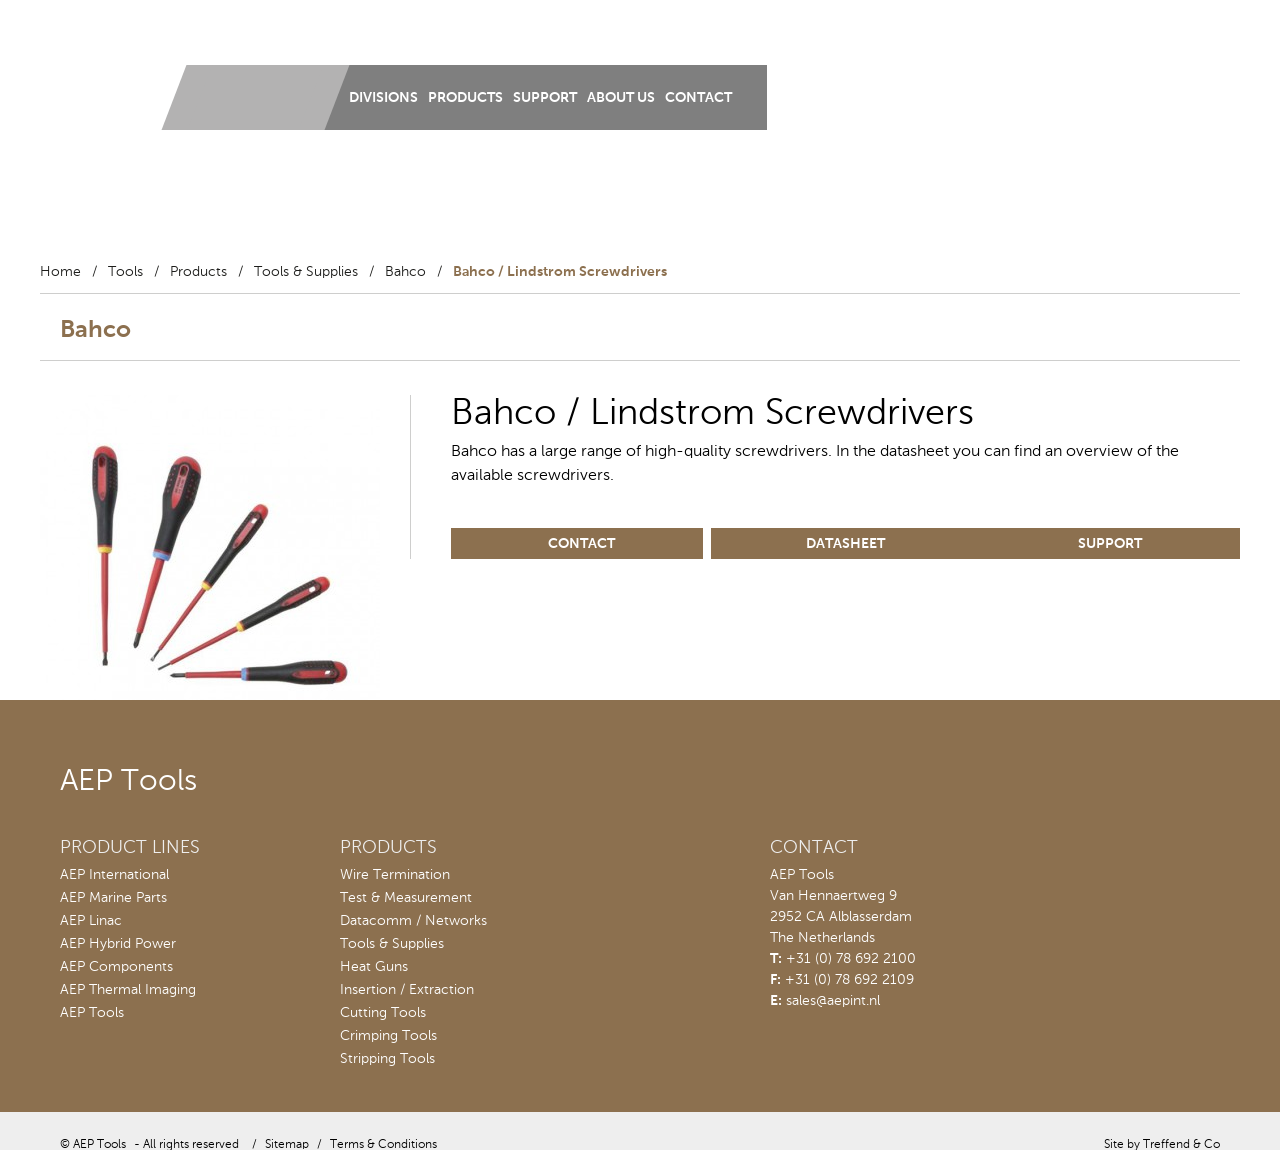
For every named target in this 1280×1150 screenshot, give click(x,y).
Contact (698, 98)
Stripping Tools (387, 1059)
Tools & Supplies (306, 272)
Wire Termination (395, 875)
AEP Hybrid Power (118, 944)
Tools (125, 272)
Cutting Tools (383, 1013)
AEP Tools (92, 1013)
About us (621, 98)
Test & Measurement (406, 898)
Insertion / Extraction (407, 990)
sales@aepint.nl (833, 1001)
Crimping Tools (388, 1036)
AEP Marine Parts (113, 898)
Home (60, 272)
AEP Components (116, 967)
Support (545, 98)
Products (465, 98)
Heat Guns (374, 967)
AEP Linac (91, 921)
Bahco (405, 272)
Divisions (383, 98)
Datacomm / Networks (413, 921)
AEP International (114, 875)
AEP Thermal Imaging (128, 990)
